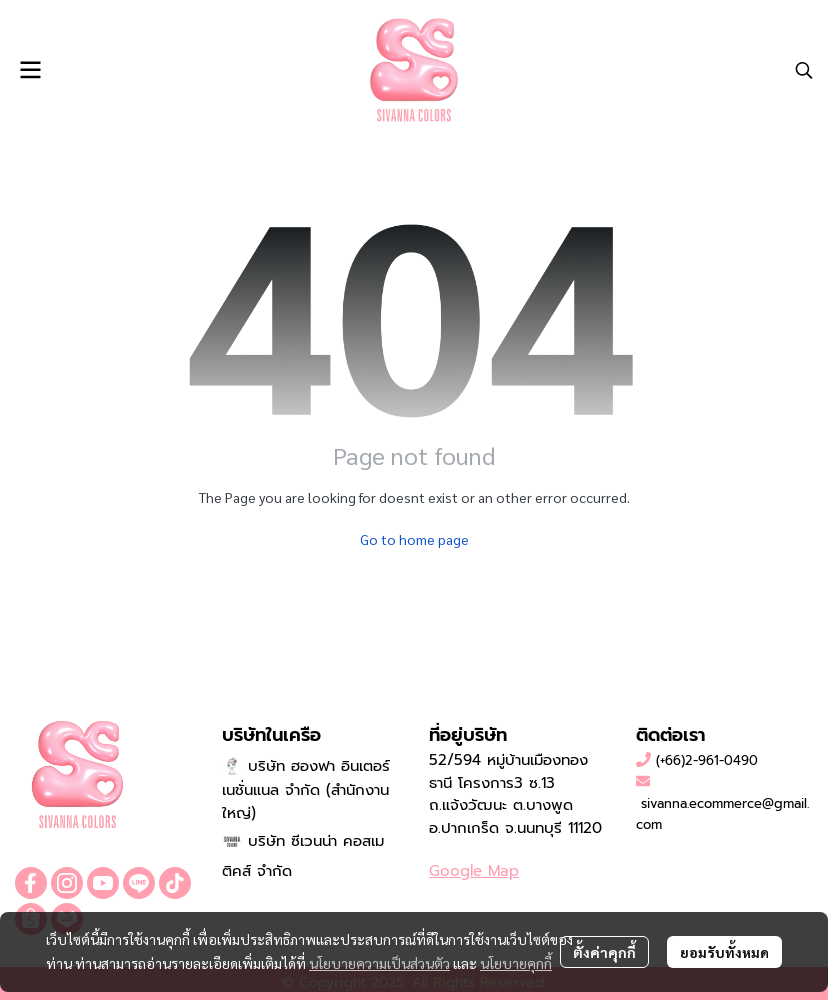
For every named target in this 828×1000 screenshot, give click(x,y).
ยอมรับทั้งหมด (724, 952)
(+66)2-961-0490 (707, 760)
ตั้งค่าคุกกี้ (604, 952)
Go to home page (414, 539)
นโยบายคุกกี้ (516, 963)
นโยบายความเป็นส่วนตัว (379, 963)
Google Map (474, 871)
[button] (804, 70)
